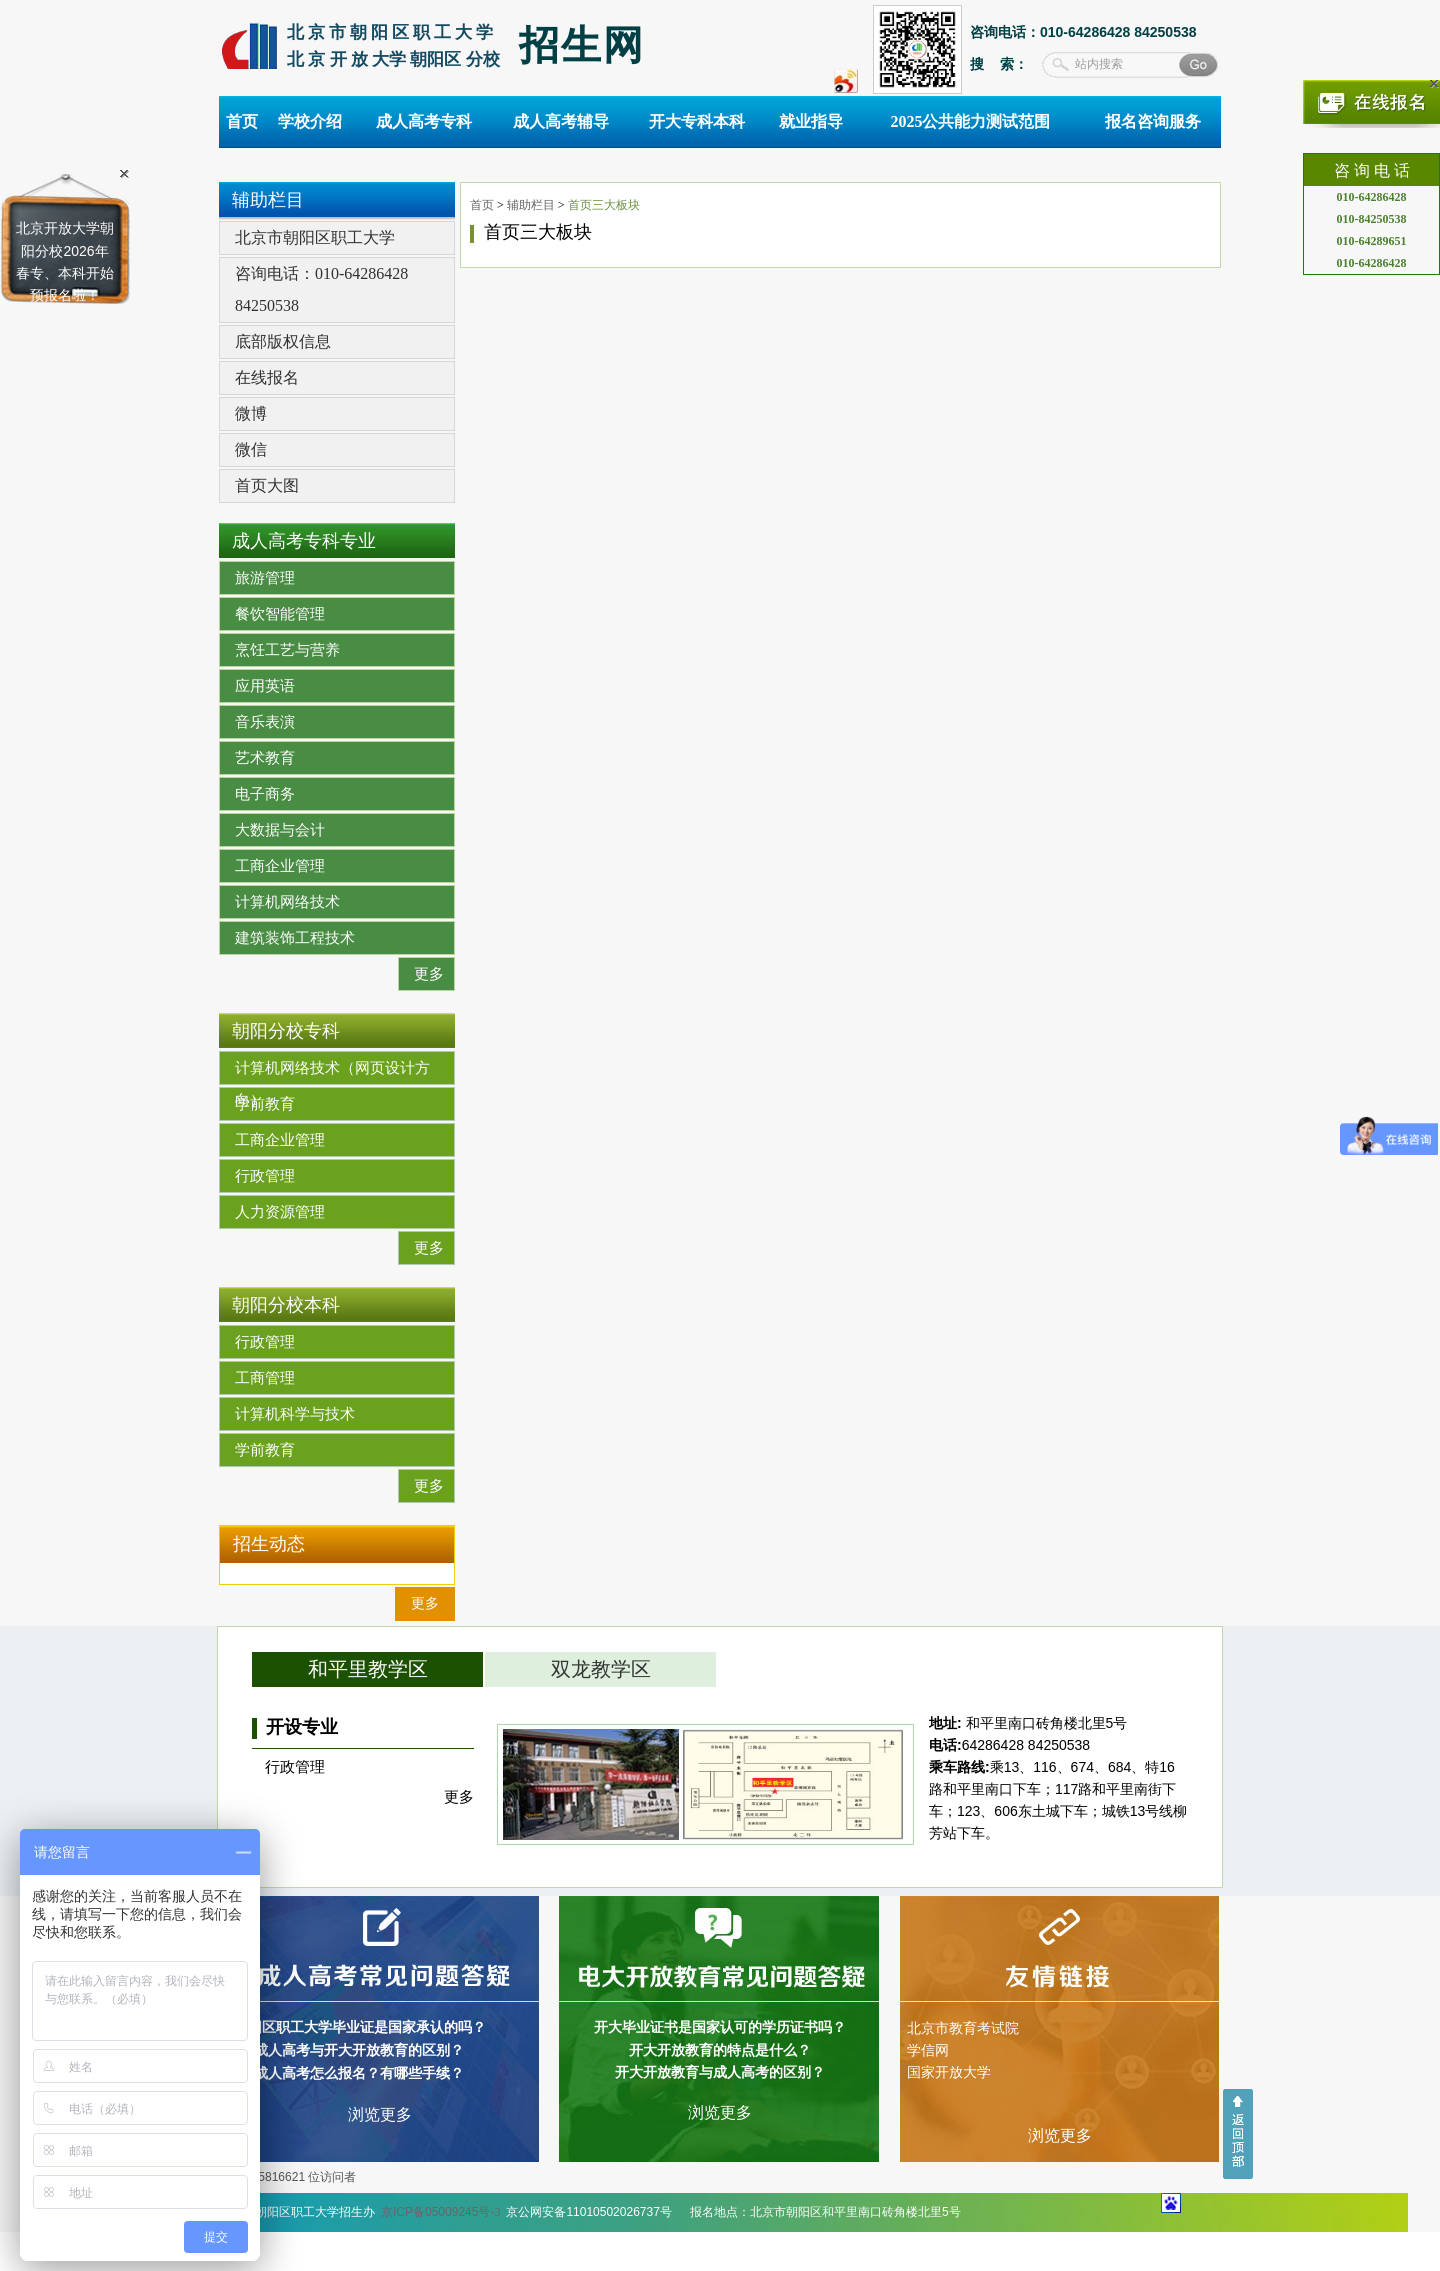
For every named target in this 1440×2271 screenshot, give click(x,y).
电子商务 (265, 794)
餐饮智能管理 (280, 614)
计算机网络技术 (287, 902)
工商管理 (265, 1378)
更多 (429, 974)
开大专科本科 (697, 121)
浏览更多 (380, 2114)
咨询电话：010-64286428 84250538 (321, 289)
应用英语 (265, 686)
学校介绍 (310, 121)
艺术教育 (265, 758)
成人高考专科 (424, 121)
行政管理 (265, 1176)
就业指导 (811, 121)
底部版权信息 (283, 341)
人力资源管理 (280, 1212)
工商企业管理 (280, 866)
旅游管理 (265, 578)
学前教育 (265, 1104)
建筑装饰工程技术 (295, 938)
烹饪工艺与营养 (287, 650)
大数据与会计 (280, 830)
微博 (251, 413)
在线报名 (267, 377)
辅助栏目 (531, 205)
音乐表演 (265, 722)
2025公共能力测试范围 (970, 121)
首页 (242, 121)
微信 (251, 449)
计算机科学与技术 (295, 1414)
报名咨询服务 (1153, 121)
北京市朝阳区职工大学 (315, 237)
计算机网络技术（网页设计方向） (332, 1072)
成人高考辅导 (561, 121)
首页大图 (267, 485)
